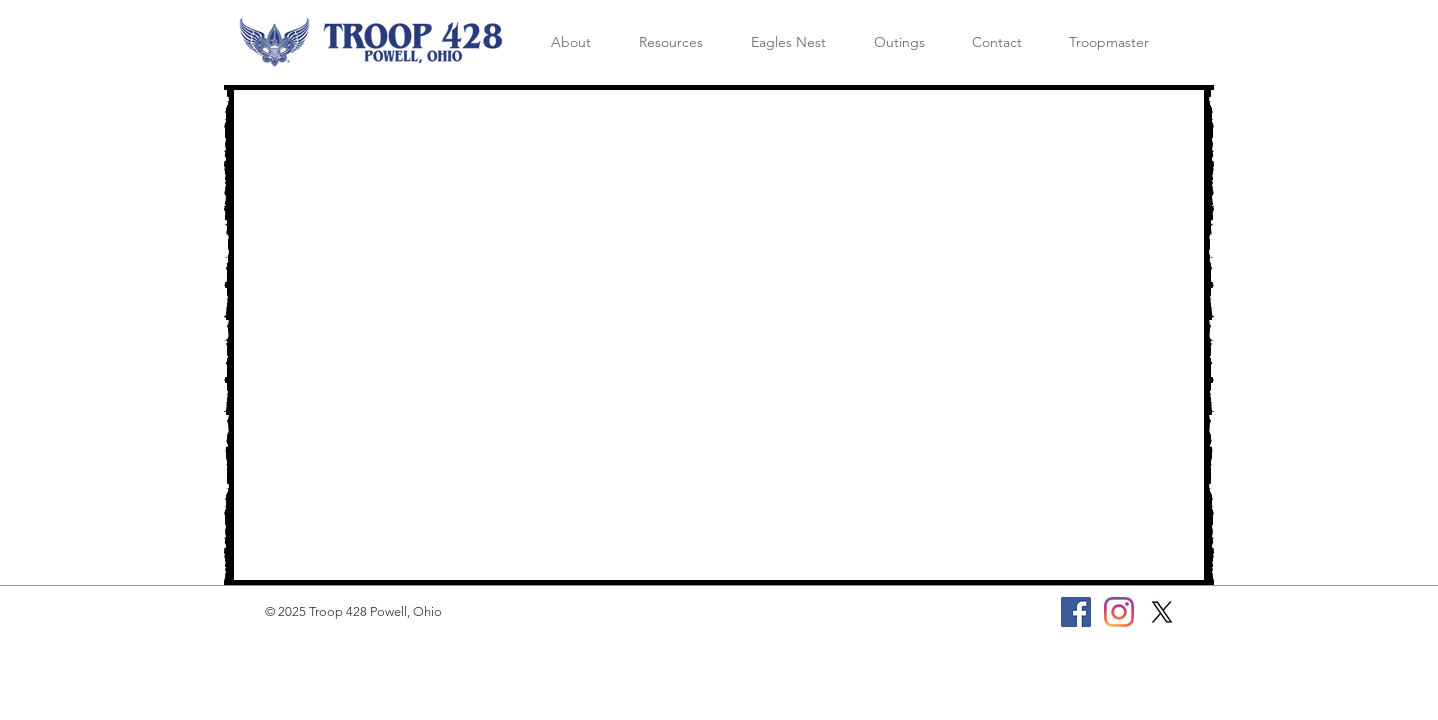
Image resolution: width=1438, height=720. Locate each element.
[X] (1162, 612)
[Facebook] (1076, 612)
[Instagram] (1119, 612)
